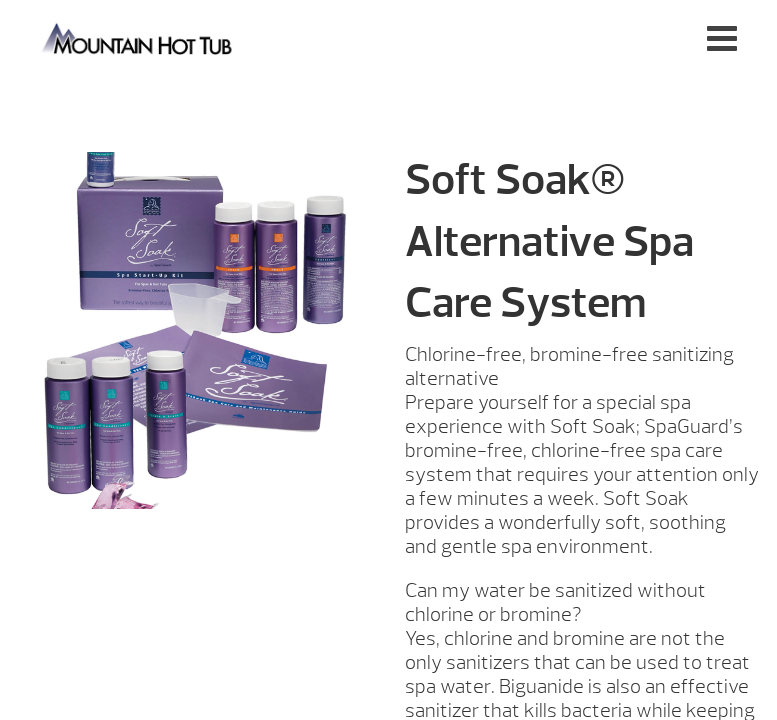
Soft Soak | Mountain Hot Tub (138, 37)
